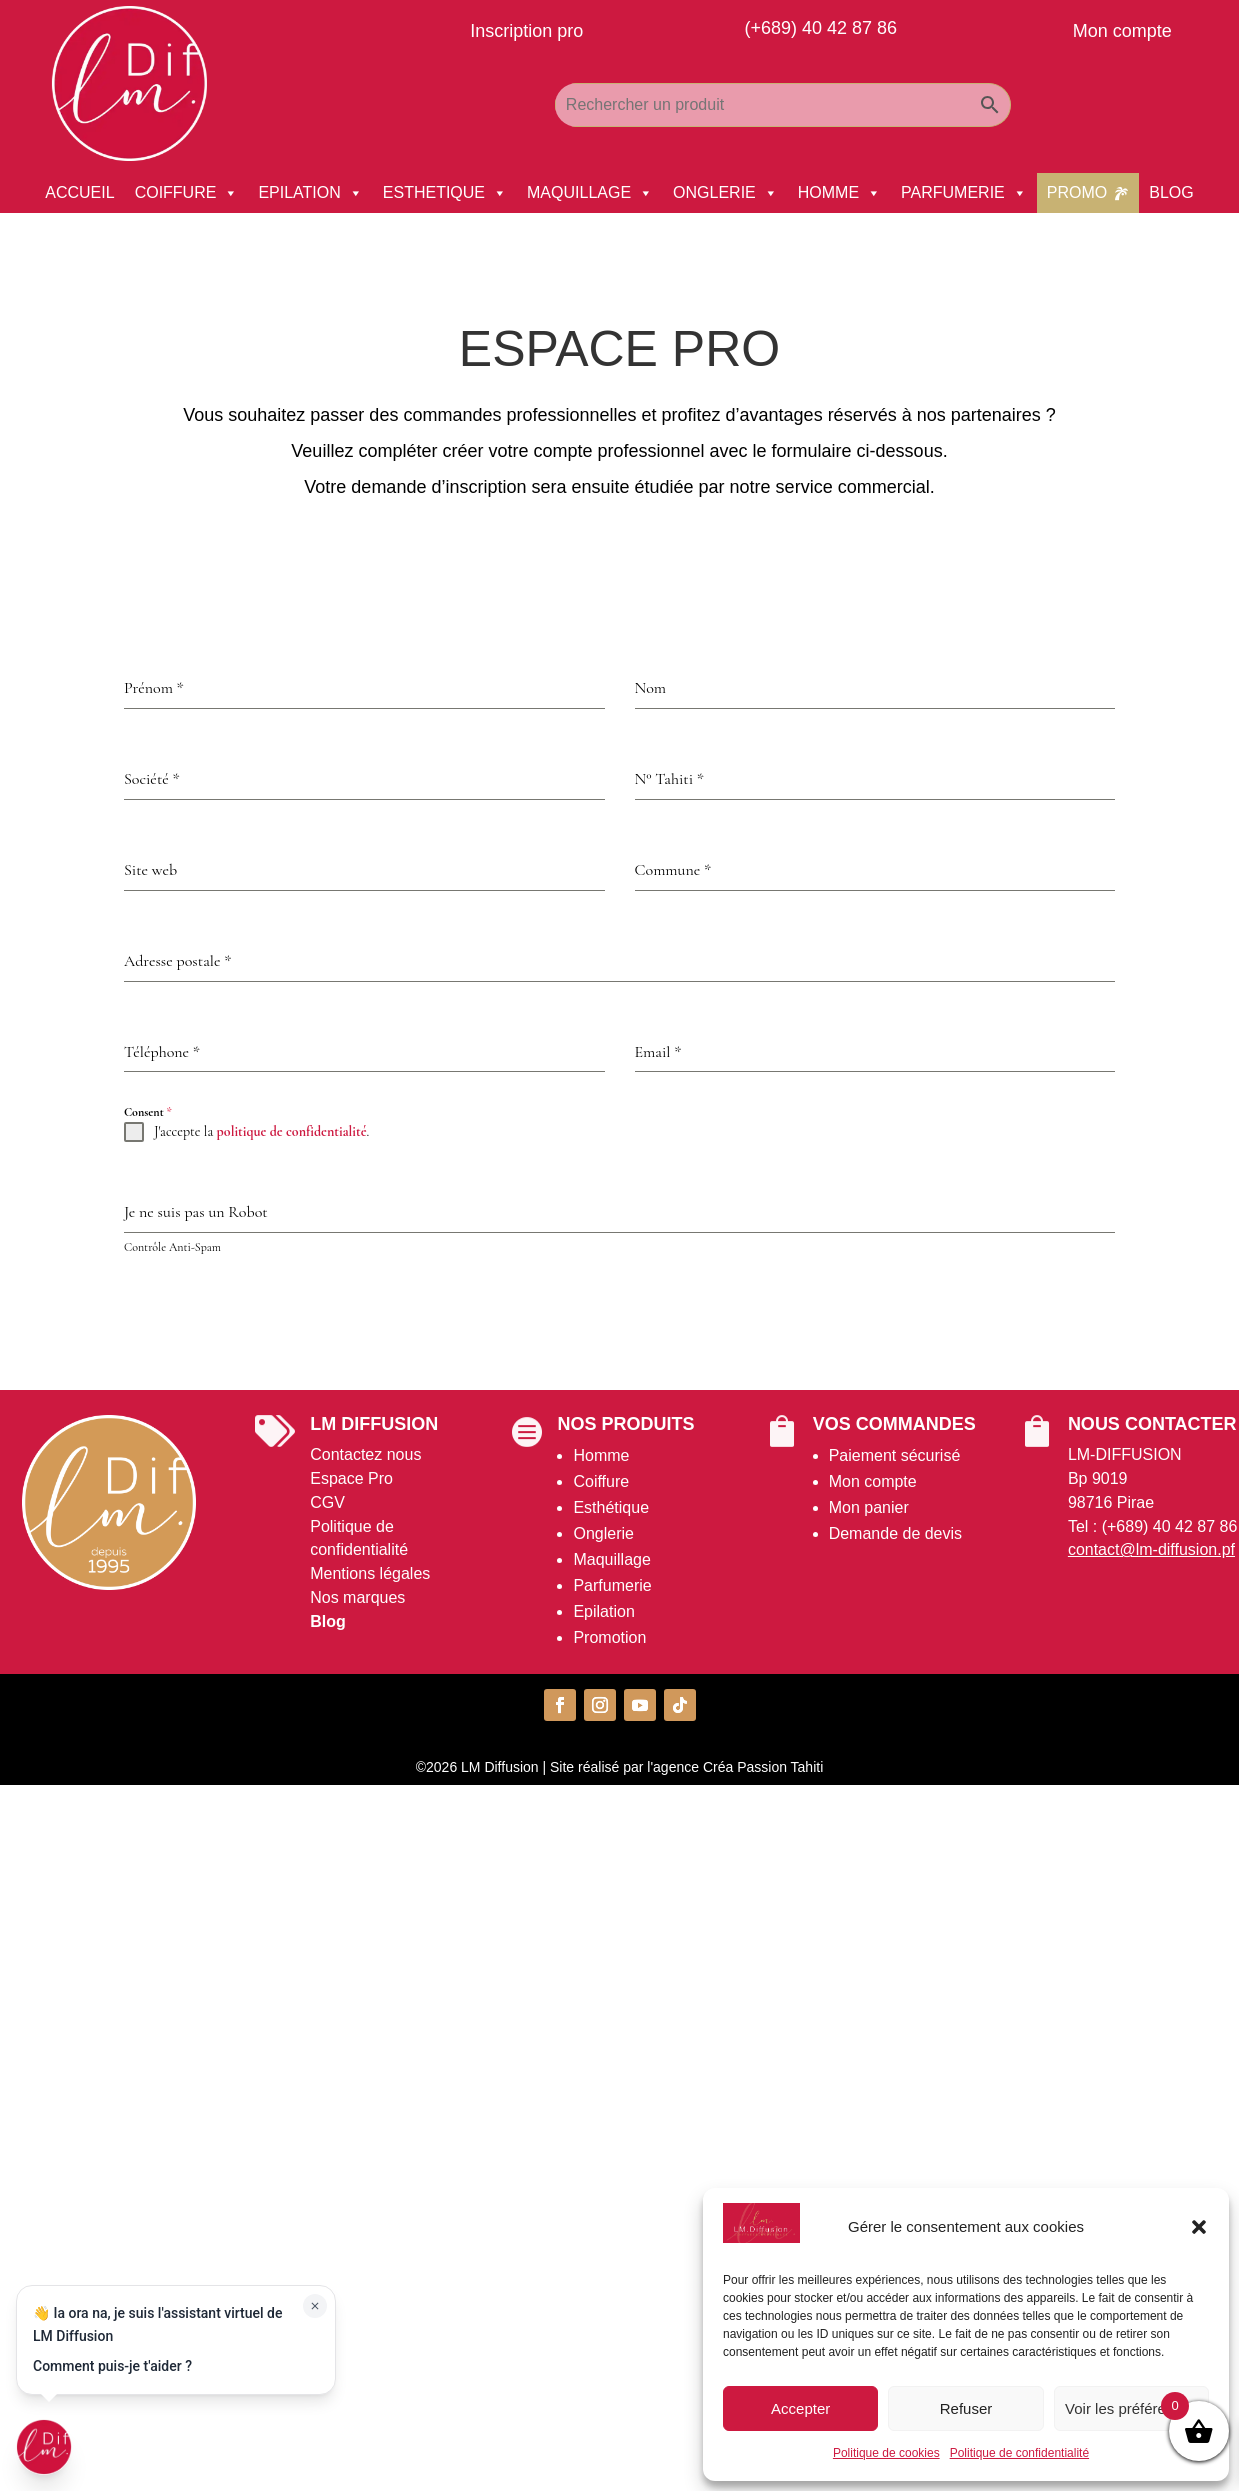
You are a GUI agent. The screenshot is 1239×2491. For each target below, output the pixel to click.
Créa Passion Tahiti (763, 1767)
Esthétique (611, 1507)
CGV (327, 1502)
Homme (601, 1455)
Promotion (609, 1637)
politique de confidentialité (292, 1131)
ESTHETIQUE (445, 193)
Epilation (603, 1611)
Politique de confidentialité (1019, 2453)
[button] (1199, 2227)
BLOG (1171, 192)
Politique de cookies (886, 2453)
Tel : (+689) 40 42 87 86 (1152, 1526)
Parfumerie (612, 1585)
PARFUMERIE (964, 193)
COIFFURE (187, 193)
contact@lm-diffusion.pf (1151, 1549)
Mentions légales (370, 1573)
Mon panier (869, 1507)
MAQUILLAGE (590, 193)
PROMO (1077, 192)
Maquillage (611, 1559)
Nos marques (357, 1597)
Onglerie (603, 1533)
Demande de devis (895, 1533)
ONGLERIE (725, 193)
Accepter (800, 2408)
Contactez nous (365, 1454)
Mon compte (873, 1481)
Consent (148, 1112)
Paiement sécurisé (895, 1455)
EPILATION (310, 193)
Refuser (966, 2408)
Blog (328, 1621)
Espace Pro (351, 1478)
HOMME (839, 193)
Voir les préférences (1131, 2408)
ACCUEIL (79, 192)
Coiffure (601, 1481)
